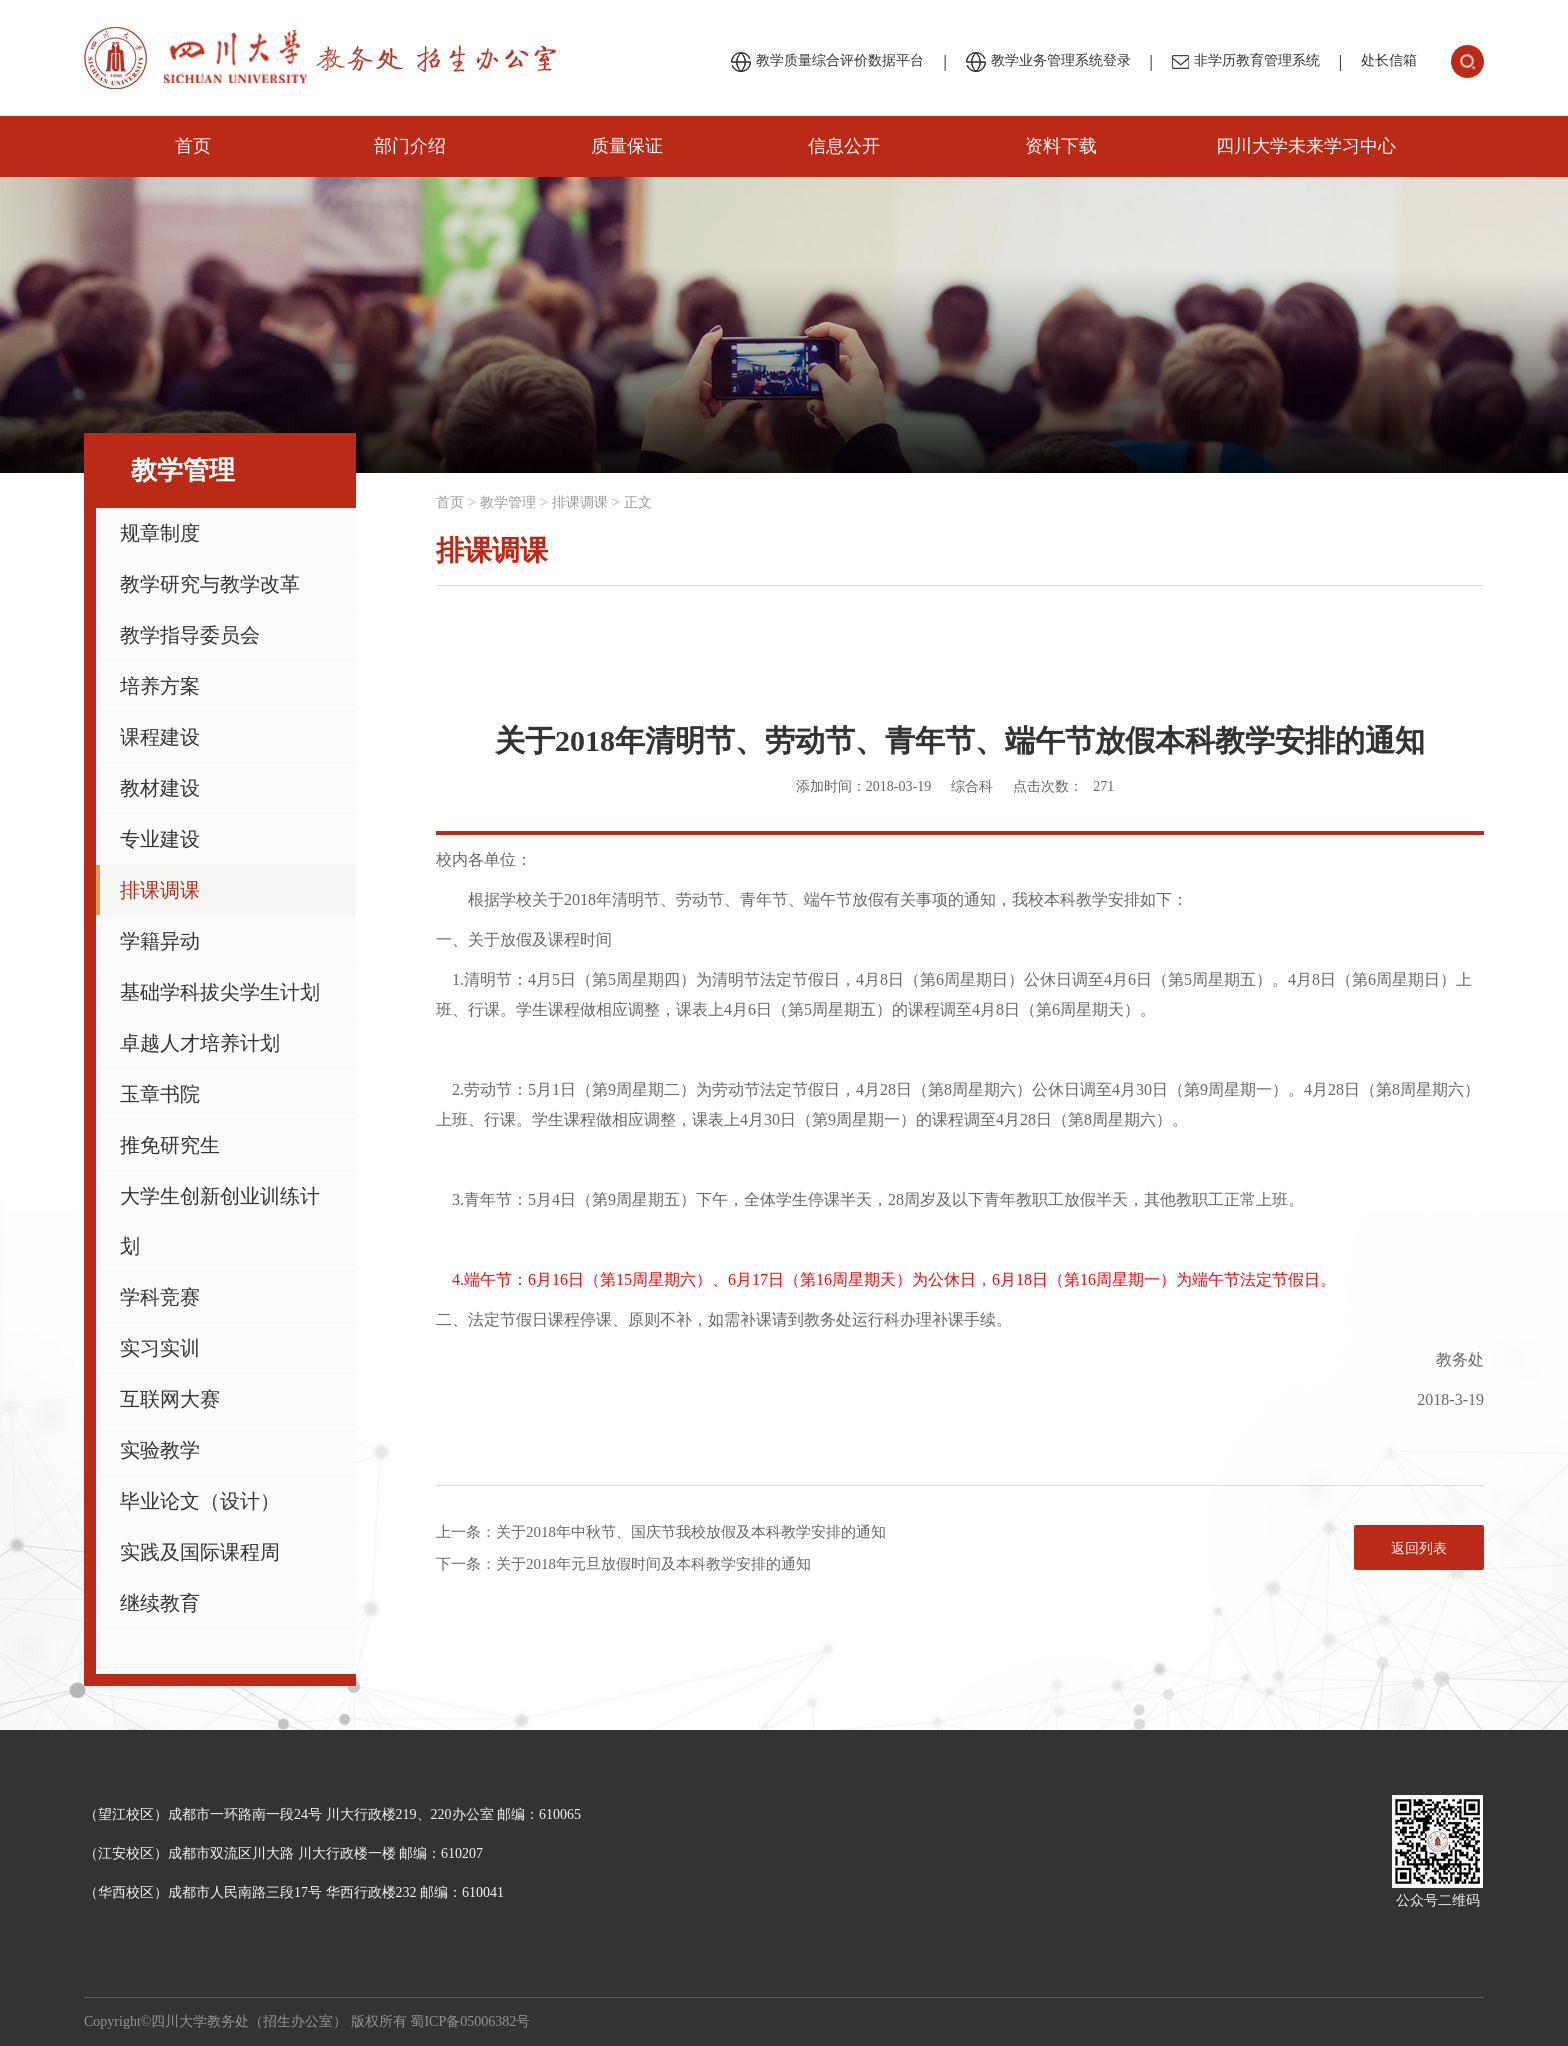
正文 (638, 502)
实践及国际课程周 (200, 1552)
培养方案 (160, 686)
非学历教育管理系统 (1246, 61)
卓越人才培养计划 (200, 1043)
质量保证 (627, 146)
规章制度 (160, 533)
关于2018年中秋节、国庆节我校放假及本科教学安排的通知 (691, 1532)
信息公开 (844, 146)
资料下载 (1061, 146)
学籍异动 (160, 941)
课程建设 (160, 737)
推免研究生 (170, 1145)
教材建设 (160, 788)
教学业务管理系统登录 (1048, 62)
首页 (193, 146)
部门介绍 (410, 146)
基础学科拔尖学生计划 (220, 992)
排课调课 (160, 890)
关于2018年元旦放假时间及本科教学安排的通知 (653, 1564)
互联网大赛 (170, 1399)
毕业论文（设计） (200, 1501)
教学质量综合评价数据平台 (827, 62)
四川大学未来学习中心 (1306, 146)
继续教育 (160, 1603)
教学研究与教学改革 (210, 584)
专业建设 (160, 839)
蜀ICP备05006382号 (470, 2021)
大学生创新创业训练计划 (220, 1221)
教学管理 (508, 502)
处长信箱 (1389, 60)
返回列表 (1419, 1548)
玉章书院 (160, 1094)
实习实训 (160, 1348)
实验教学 (160, 1450)
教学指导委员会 (190, 635)
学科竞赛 (160, 1297)
